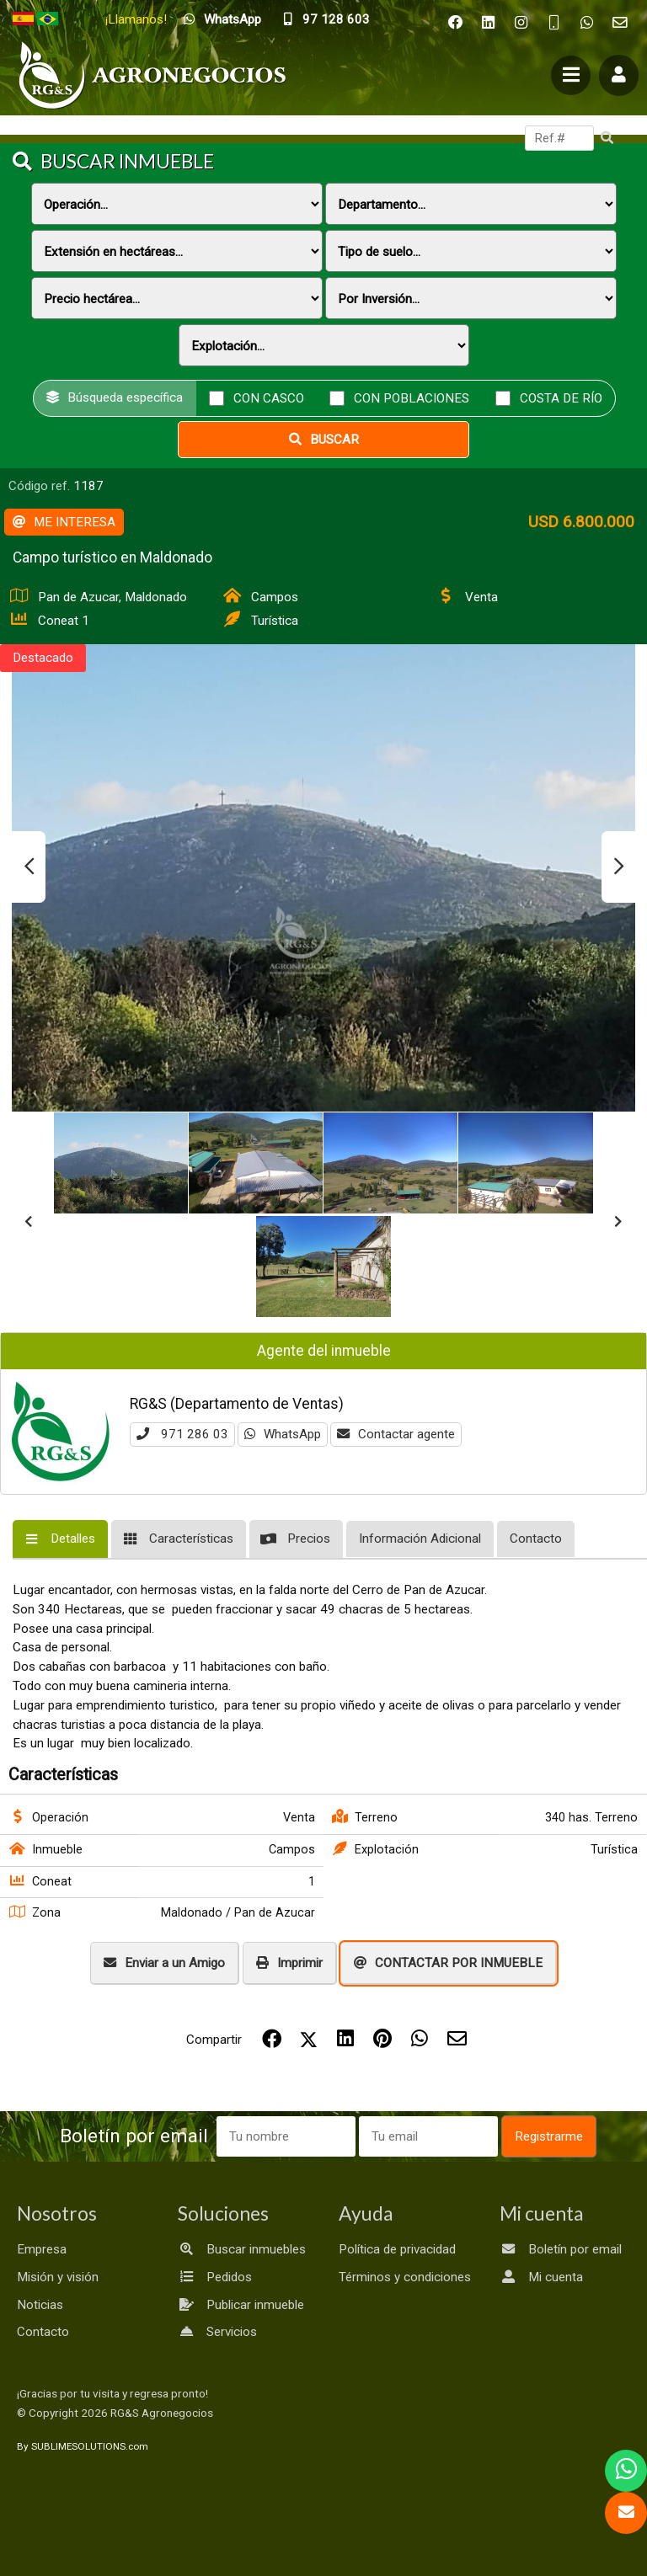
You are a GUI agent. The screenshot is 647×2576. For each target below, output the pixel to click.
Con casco (268, 397)
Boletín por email (561, 2249)
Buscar (324, 439)
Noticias (40, 2304)
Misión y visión (58, 2277)
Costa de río (561, 397)
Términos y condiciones (405, 2277)
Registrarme (549, 2136)
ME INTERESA (64, 522)
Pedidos (215, 2277)
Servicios (217, 2331)
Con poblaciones (411, 397)
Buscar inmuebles (242, 2249)
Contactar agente (396, 1434)
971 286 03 (182, 1434)
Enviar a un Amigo (164, 1963)
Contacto (43, 2331)
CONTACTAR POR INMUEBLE (448, 1963)
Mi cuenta (541, 2277)
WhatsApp (282, 1434)
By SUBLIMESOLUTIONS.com (82, 2446)
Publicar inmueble (241, 2304)
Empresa (42, 2249)
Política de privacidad (397, 2249)
